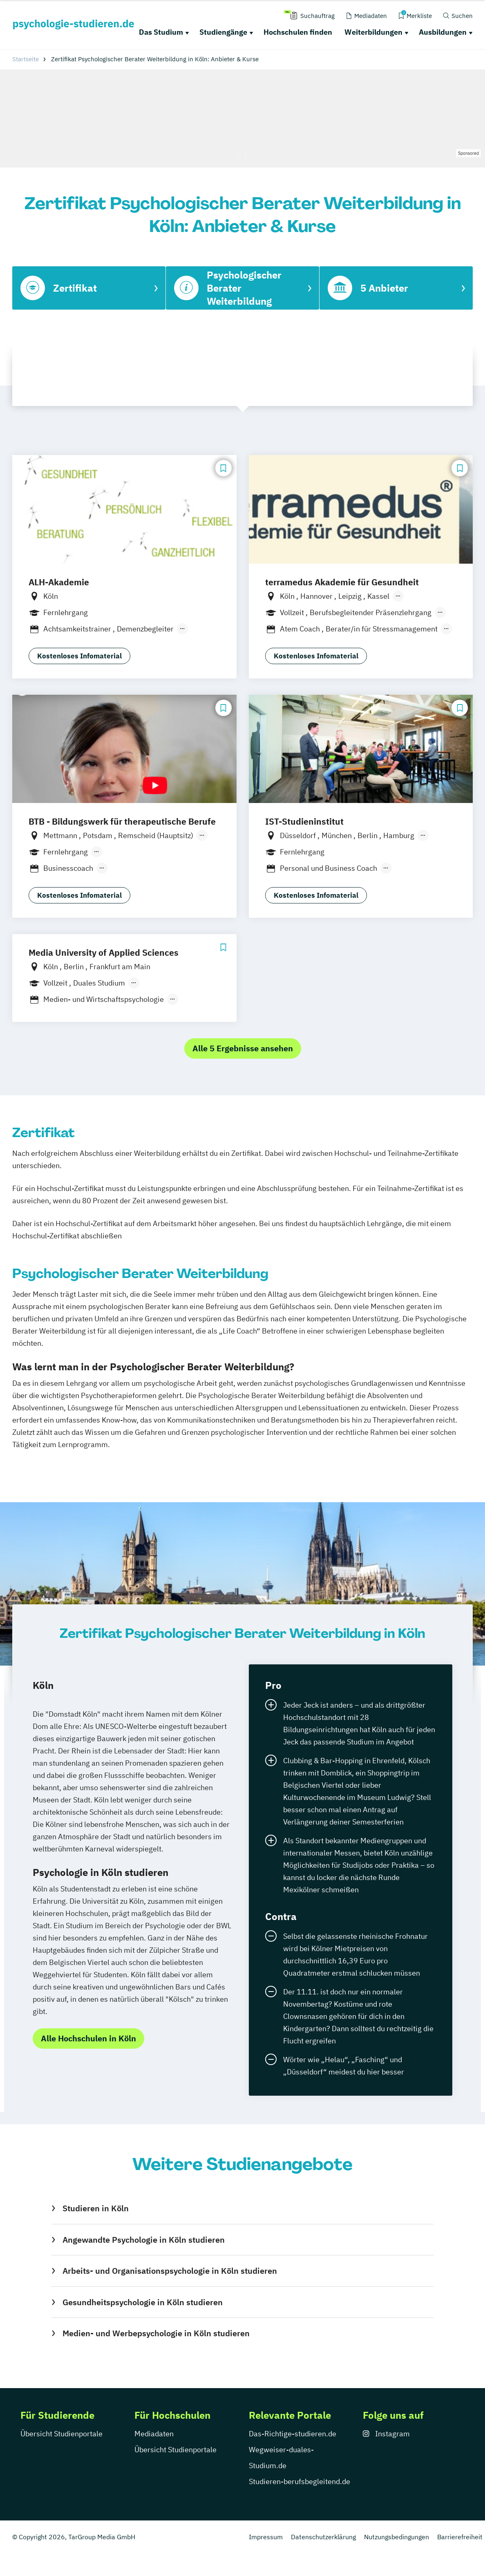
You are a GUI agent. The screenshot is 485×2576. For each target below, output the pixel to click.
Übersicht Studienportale (61, 2433)
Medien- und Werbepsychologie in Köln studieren (156, 2333)
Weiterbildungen (373, 32)
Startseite (25, 59)
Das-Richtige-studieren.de (292, 2433)
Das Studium (161, 32)
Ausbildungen (443, 32)
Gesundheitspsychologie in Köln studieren (143, 2302)
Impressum (266, 2537)
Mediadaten (154, 2433)
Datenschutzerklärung (323, 2537)
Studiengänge (223, 32)
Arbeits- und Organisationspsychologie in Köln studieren (170, 2270)
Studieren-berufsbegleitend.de (299, 2481)
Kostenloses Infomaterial (79, 655)
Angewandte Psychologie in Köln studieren (144, 2239)
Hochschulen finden (298, 32)
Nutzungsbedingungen (396, 2537)
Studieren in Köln (96, 2208)
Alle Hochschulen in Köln (88, 2038)
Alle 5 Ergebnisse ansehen (242, 1048)
